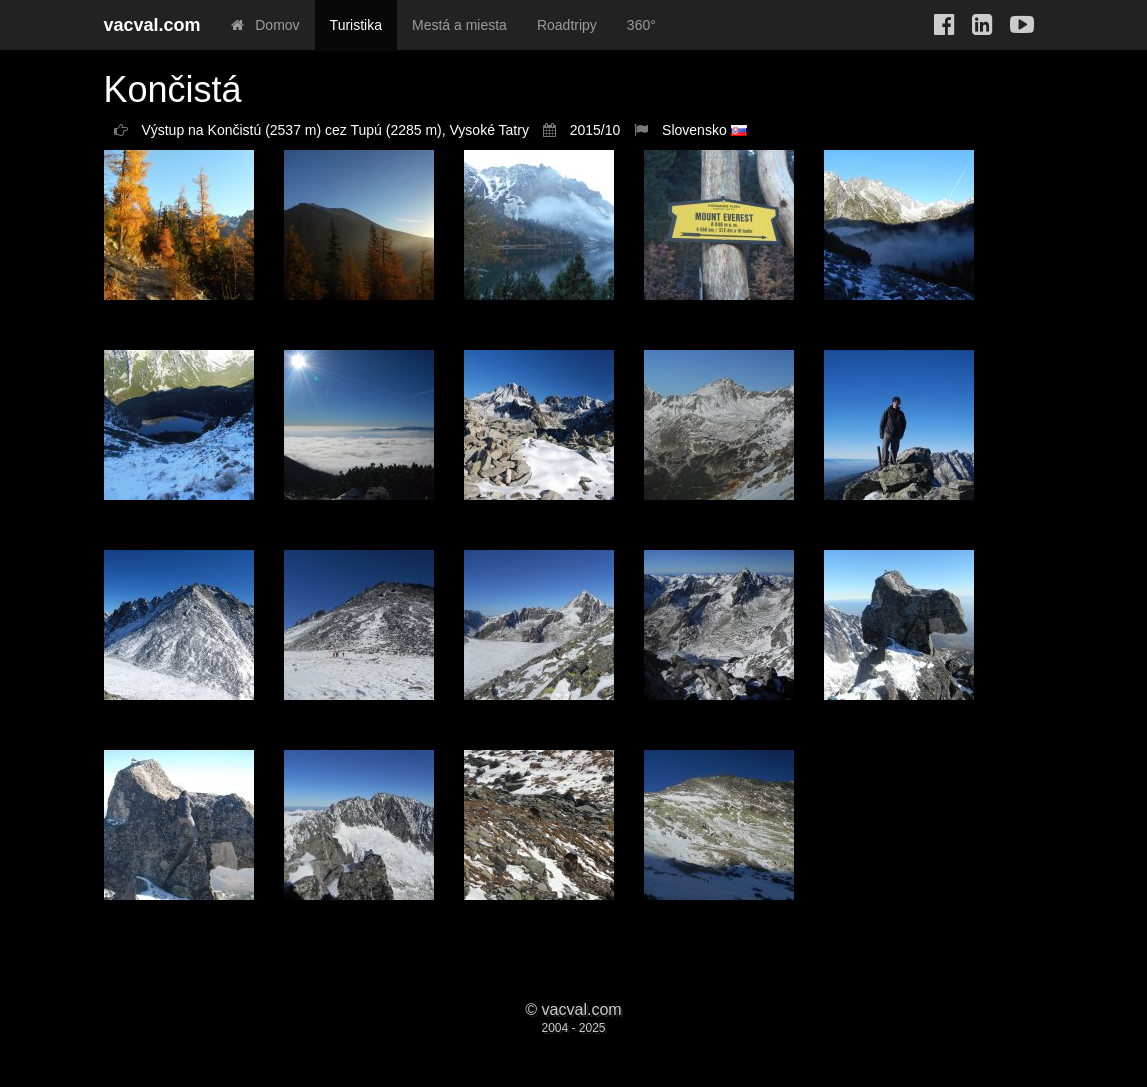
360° (641, 25)
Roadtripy (567, 25)
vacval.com (152, 25)
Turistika (356, 25)
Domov (265, 25)
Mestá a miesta (459, 25)
